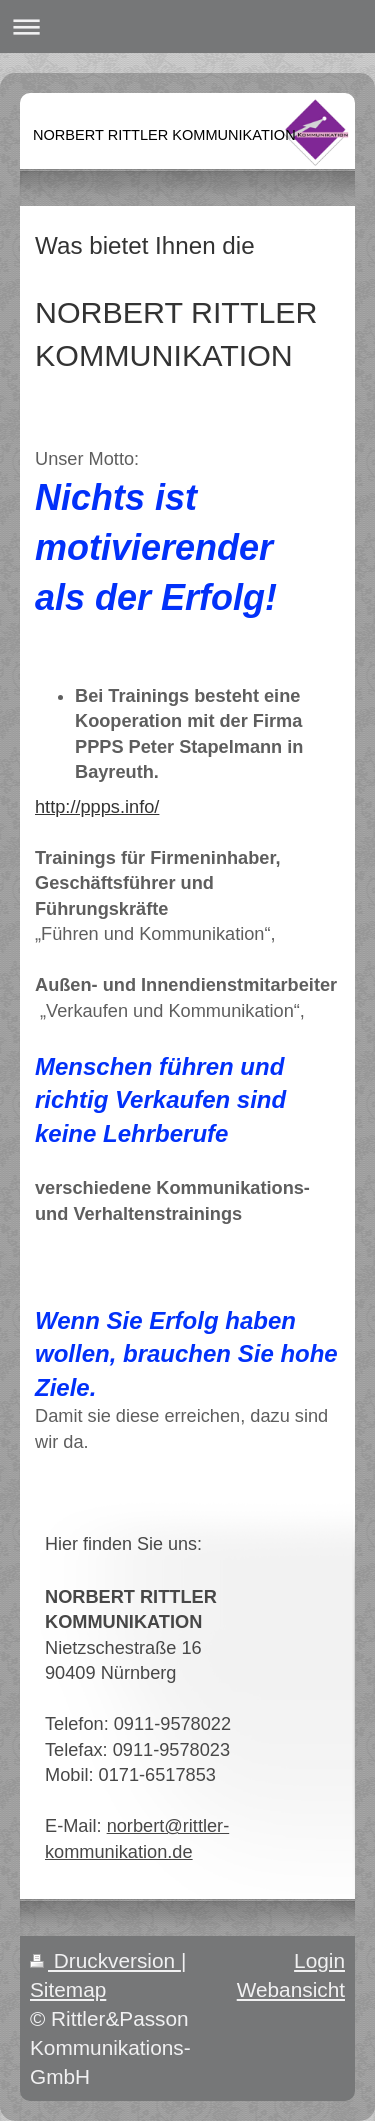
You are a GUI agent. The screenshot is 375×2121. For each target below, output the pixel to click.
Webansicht (291, 1989)
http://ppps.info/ (97, 807)
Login (319, 1960)
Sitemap (68, 1989)
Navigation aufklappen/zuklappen (187, 26)
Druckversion (105, 1960)
